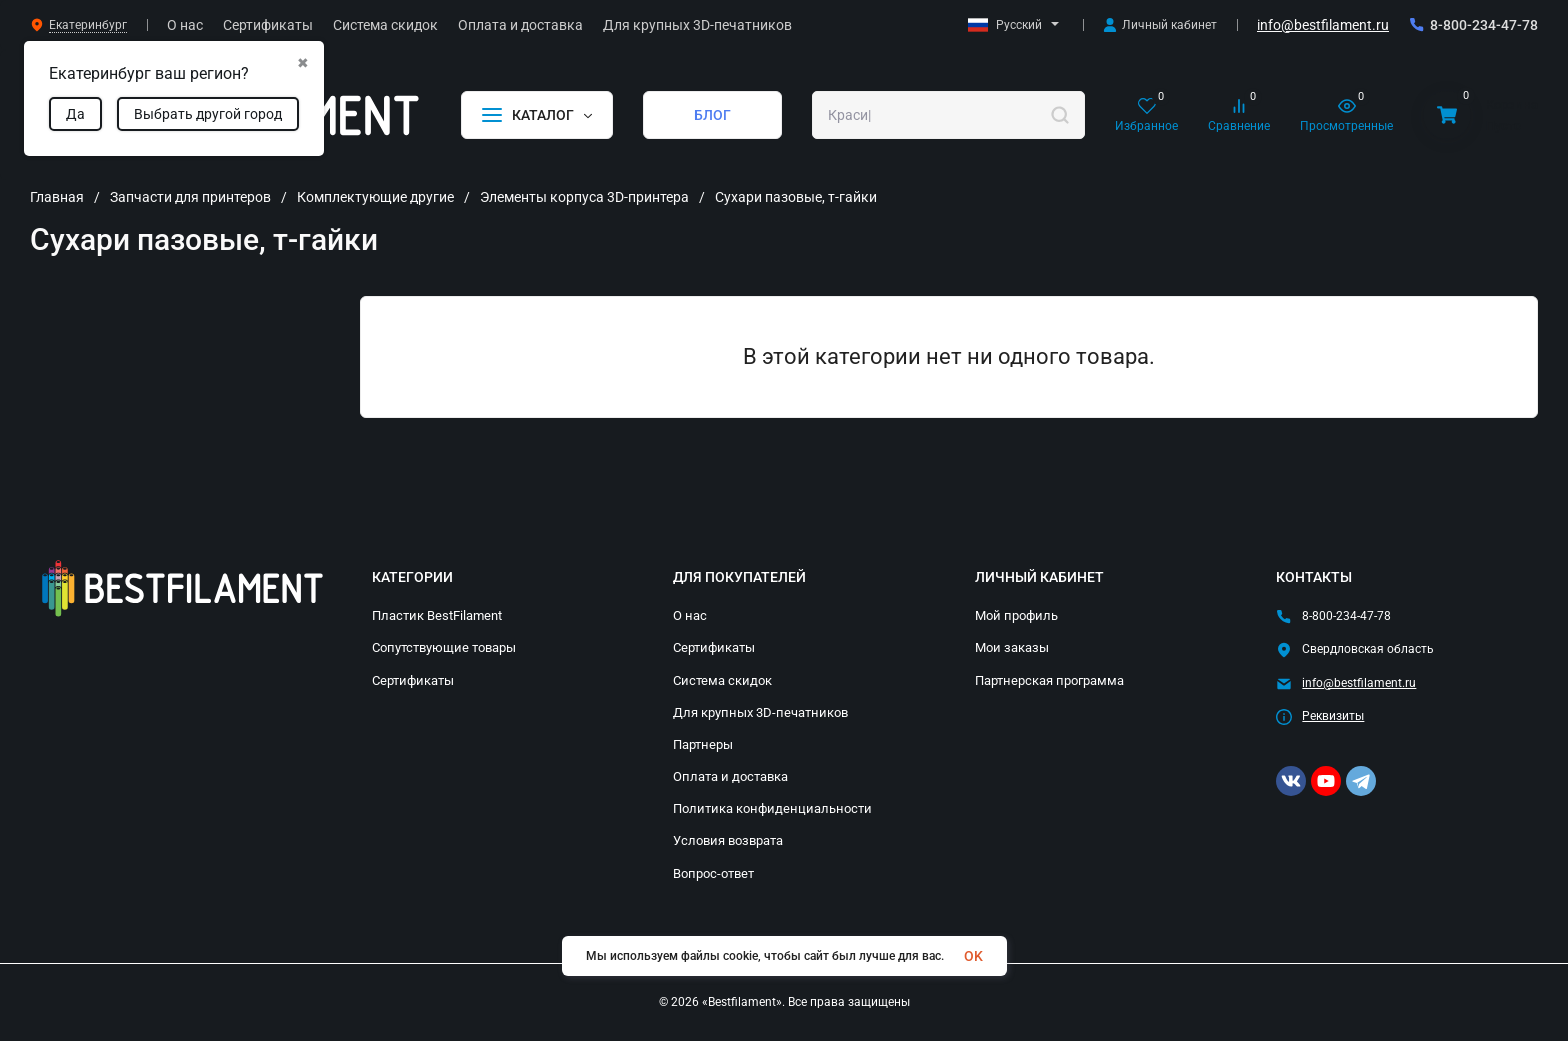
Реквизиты (1333, 716)
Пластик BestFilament (437, 615)
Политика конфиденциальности (772, 808)
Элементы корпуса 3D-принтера (584, 197)
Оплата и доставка (730, 776)
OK (973, 956)
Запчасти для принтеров (190, 197)
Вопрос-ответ (713, 873)
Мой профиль (1016, 615)
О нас (690, 615)
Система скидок (722, 680)
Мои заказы (1012, 647)
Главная (57, 197)
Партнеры (703, 744)
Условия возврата (728, 840)
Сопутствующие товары (444, 647)
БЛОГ (712, 115)
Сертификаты (413, 680)
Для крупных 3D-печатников (760, 712)
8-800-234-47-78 (1484, 25)
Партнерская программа (1049, 680)
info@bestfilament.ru (1323, 25)
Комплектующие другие (375, 197)
